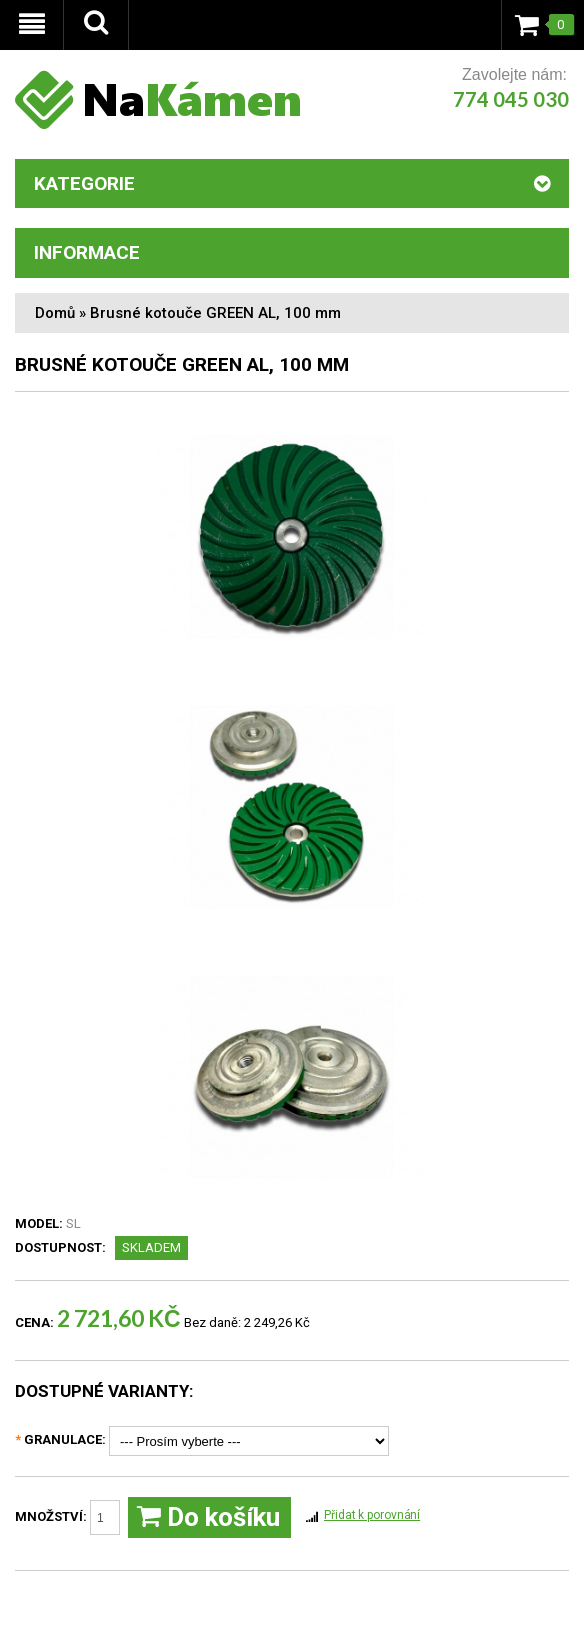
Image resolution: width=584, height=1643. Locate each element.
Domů (55, 313)
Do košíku (208, 1517)
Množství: (67, 1517)
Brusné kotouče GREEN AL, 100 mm (215, 313)
